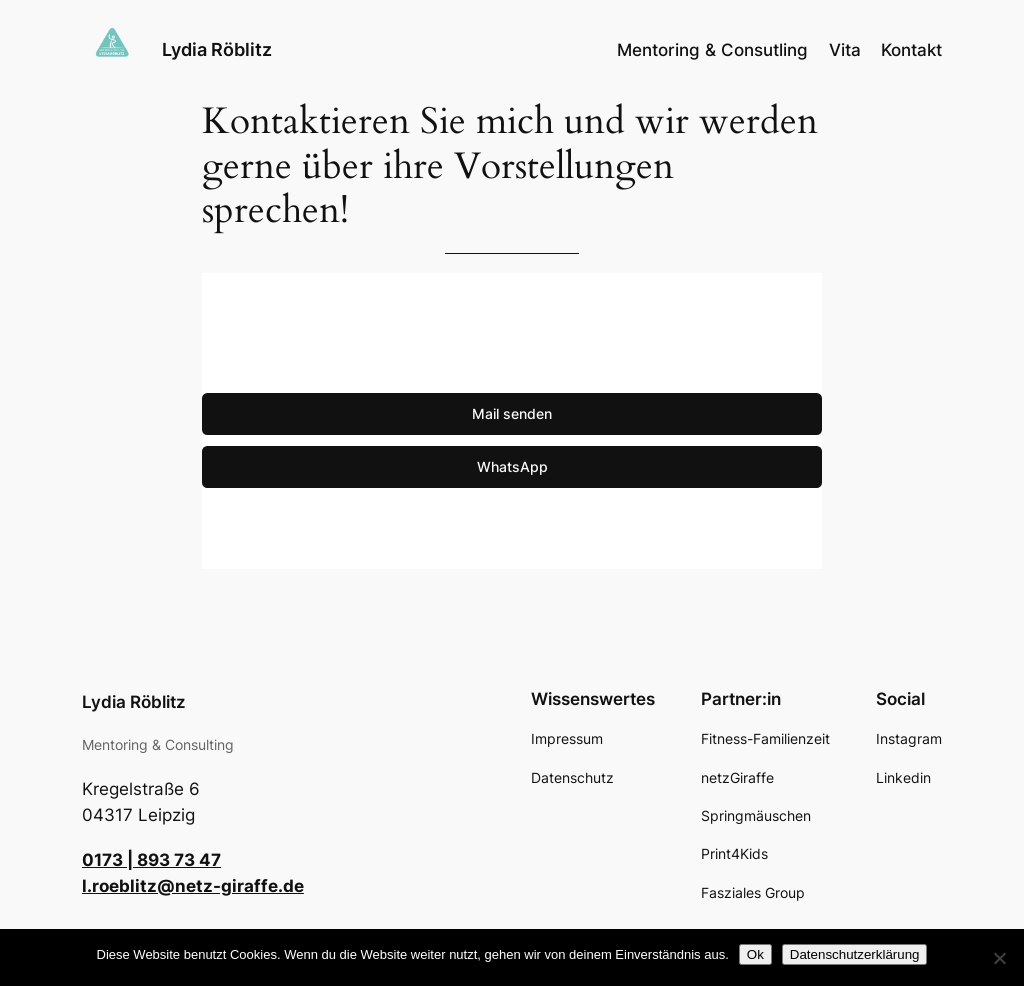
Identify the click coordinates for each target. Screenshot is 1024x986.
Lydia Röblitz (217, 49)
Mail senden (512, 413)
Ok (755, 954)
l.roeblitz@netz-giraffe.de (193, 886)
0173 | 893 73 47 (151, 860)
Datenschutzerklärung (855, 954)
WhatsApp (512, 466)
